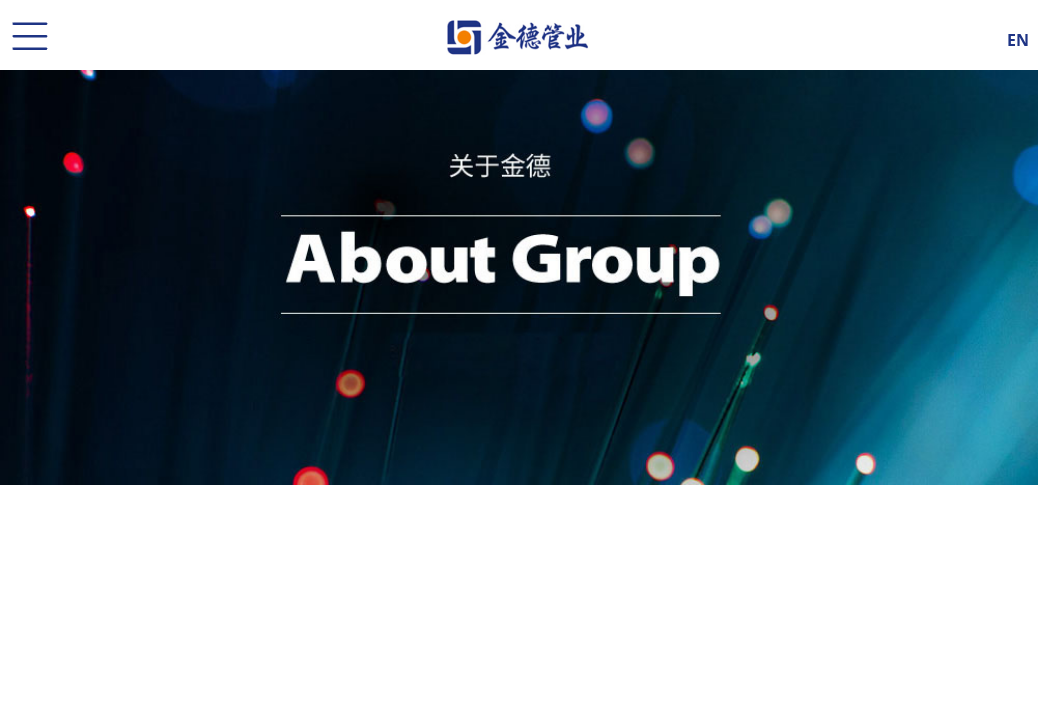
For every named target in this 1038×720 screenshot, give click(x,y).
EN (1018, 37)
